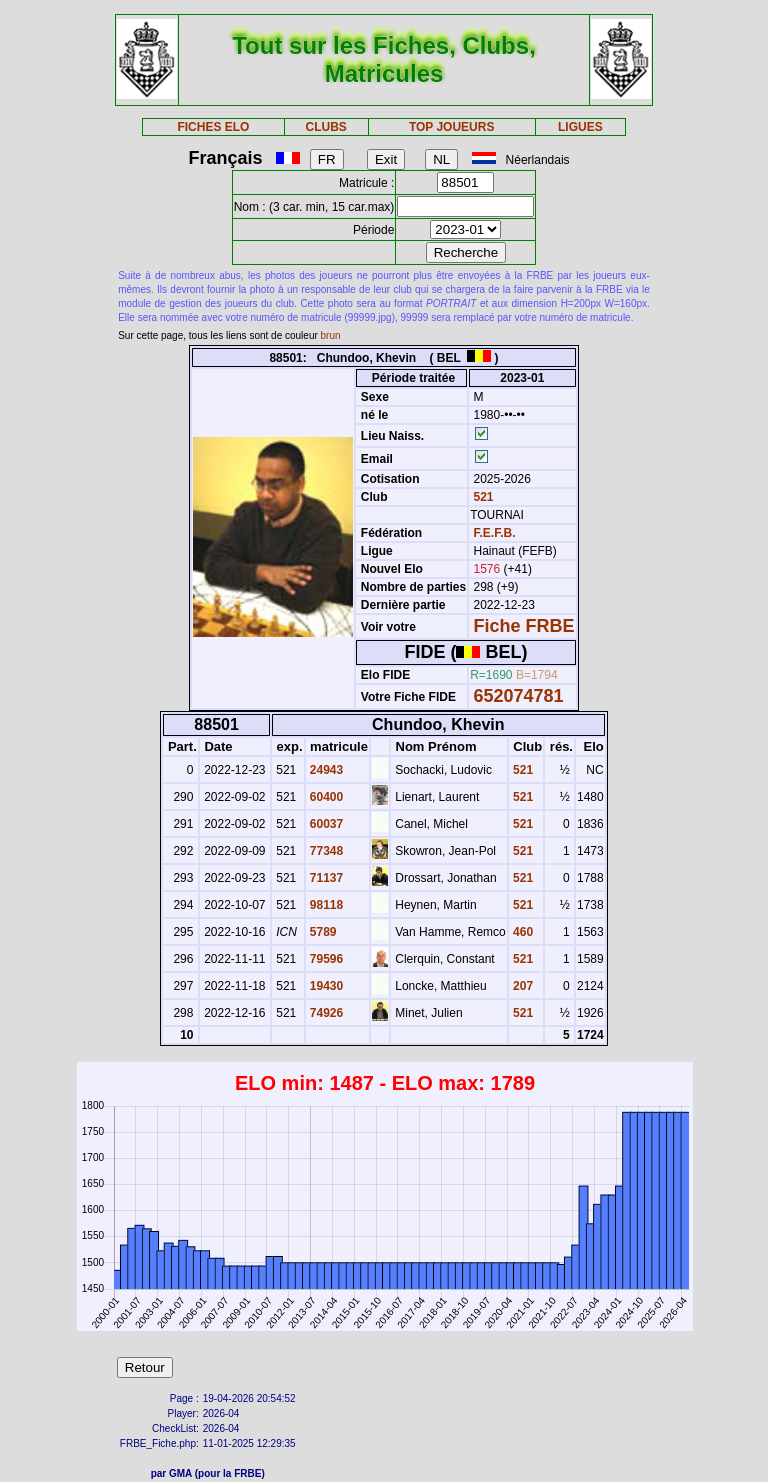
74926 (325, 1013)
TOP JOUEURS (452, 127)
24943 (325, 770)
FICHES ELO (213, 127)
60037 (325, 824)
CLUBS (325, 127)
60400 (325, 797)
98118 (325, 905)
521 (481, 497)
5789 (322, 932)
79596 (325, 959)
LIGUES (580, 127)
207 (521, 986)
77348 (325, 851)
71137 (325, 878)
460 (521, 932)
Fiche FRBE (524, 626)
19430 (325, 986)
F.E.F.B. (495, 533)
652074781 (519, 696)
